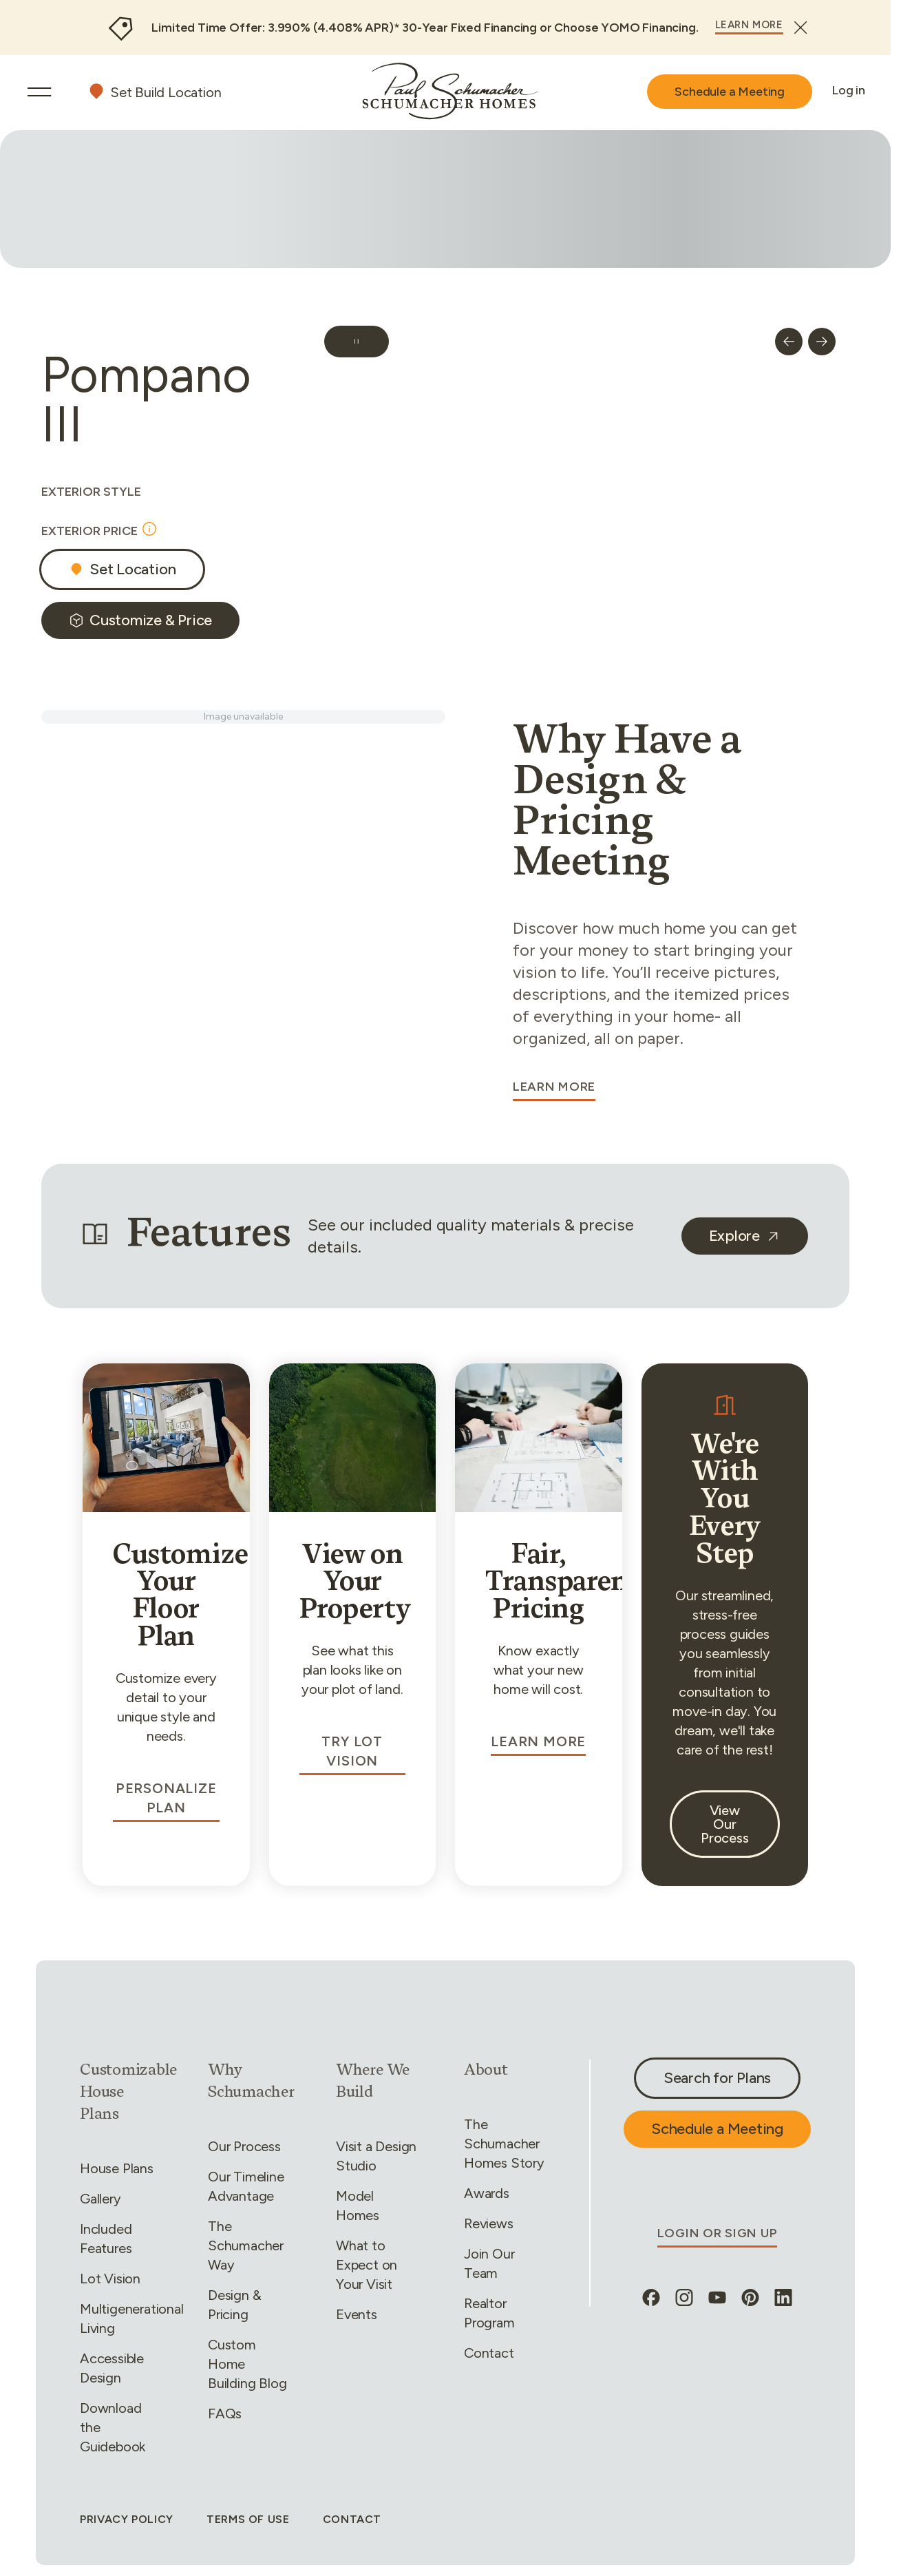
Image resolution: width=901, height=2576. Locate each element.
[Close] (800, 27)
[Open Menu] (39, 92)
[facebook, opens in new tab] (651, 2298)
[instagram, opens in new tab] (684, 2298)
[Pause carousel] (356, 341)
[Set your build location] (154, 91)
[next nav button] (822, 341)
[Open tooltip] (149, 529)
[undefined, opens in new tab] (744, 1236)
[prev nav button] (789, 341)
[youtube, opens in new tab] (717, 2298)
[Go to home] (450, 91)
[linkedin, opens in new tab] (783, 2298)
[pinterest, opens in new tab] (750, 2298)
